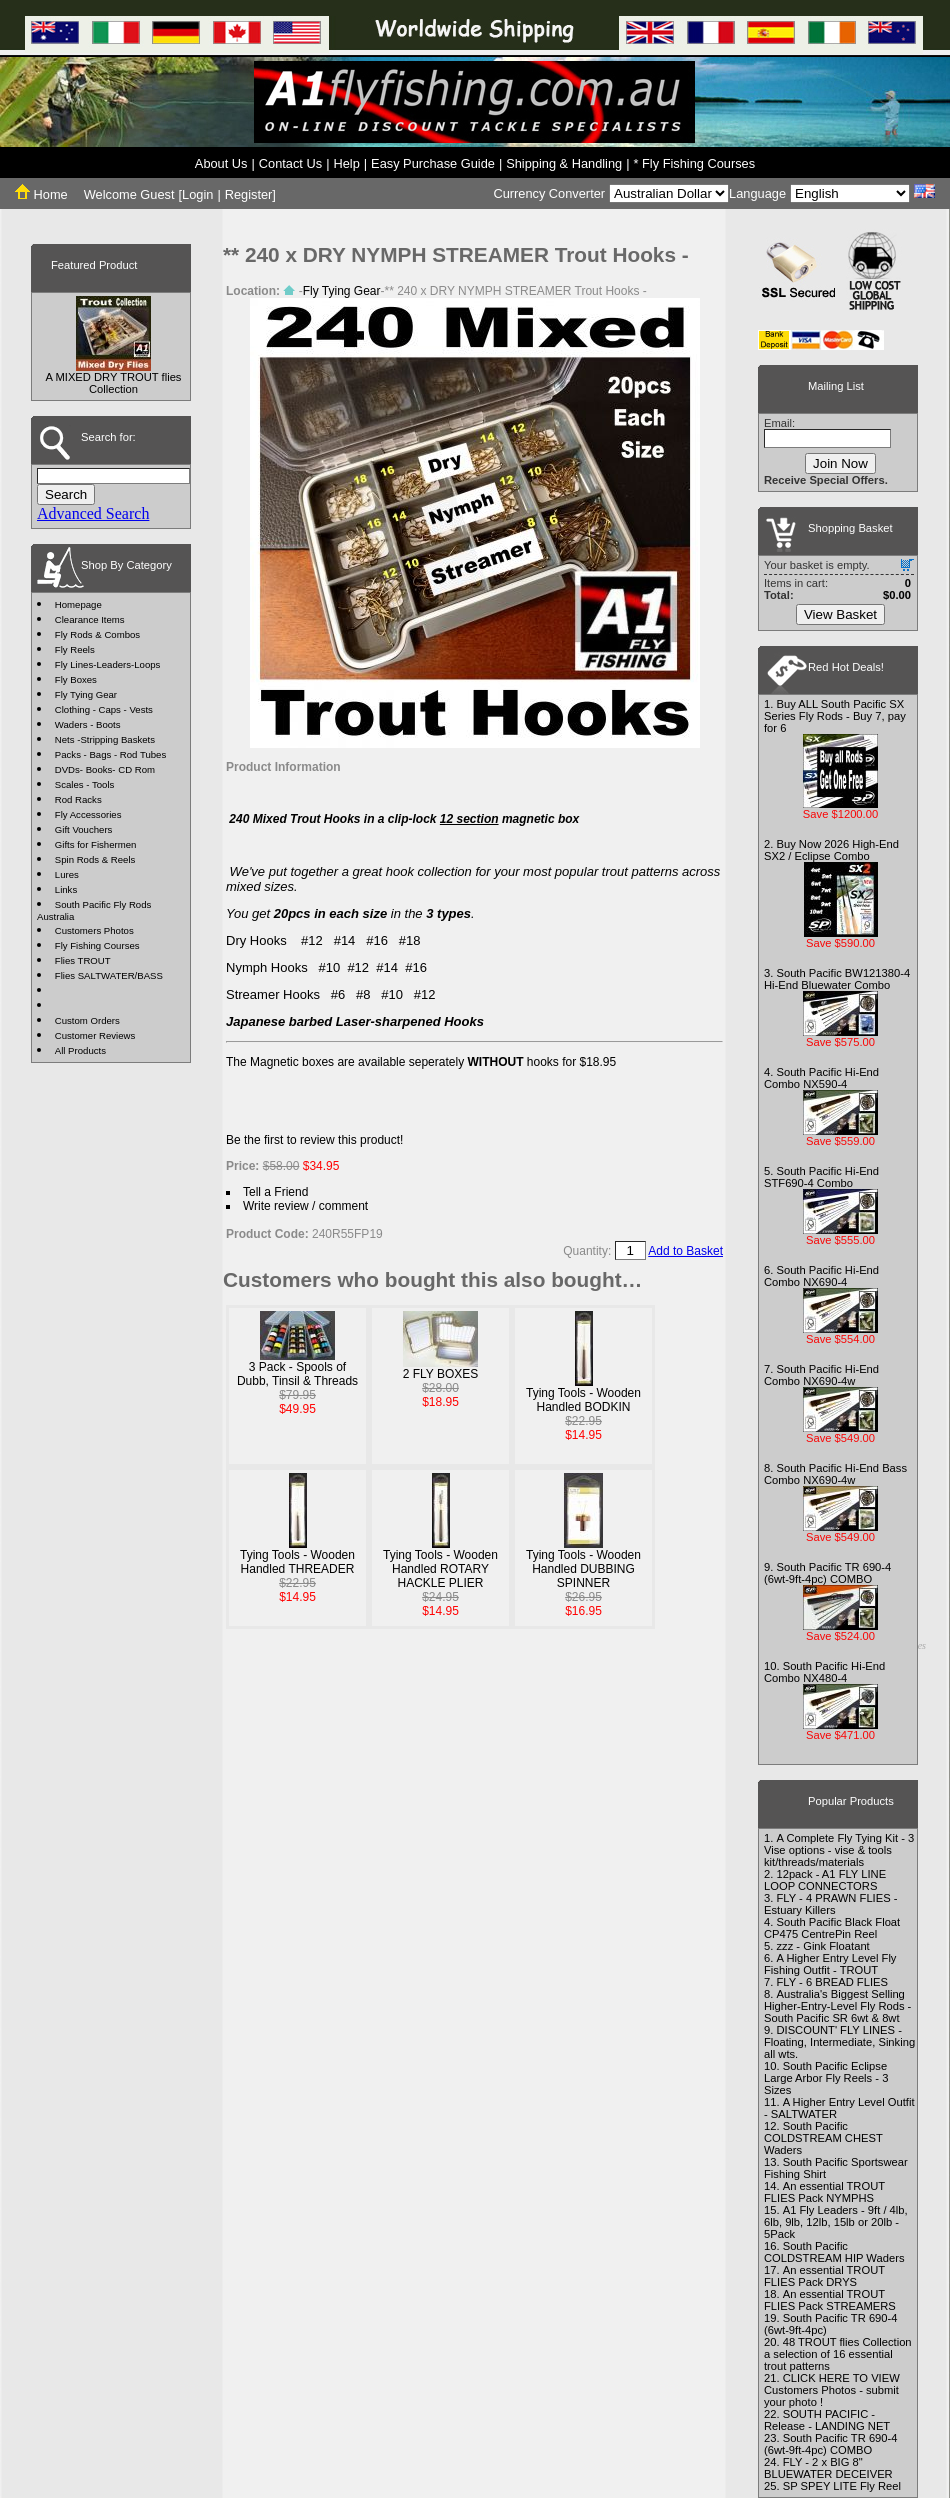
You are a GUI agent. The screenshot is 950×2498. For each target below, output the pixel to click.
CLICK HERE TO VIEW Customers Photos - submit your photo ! (832, 2390)
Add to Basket (685, 1251)
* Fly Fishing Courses (695, 163)
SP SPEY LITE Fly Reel (842, 2486)
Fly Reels (75, 649)
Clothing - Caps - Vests (104, 709)
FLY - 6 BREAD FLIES (832, 1982)
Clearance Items (90, 619)
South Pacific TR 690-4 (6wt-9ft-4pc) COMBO (827, 1573)
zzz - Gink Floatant (822, 1946)
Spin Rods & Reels (95, 859)
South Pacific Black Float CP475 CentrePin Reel (832, 1928)
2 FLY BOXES (441, 1374)
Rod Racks (78, 799)
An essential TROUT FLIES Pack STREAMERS (830, 2300)
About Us (221, 163)
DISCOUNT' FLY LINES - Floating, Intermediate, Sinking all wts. (839, 2042)
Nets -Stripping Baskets (105, 739)
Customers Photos (94, 930)
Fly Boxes (76, 679)
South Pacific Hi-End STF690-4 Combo (821, 1177)
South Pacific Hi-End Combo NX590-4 (821, 1078)
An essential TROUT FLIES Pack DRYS (824, 2276)
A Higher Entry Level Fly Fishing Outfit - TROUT (830, 1964)
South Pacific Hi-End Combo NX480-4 (824, 1672)
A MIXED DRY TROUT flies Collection (114, 383)
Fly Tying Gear (86, 694)
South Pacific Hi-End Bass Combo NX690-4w (835, 1474)
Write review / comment (305, 1206)
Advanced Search (93, 513)
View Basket (840, 614)
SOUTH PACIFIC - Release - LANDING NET (827, 2420)
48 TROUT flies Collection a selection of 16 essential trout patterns (838, 2354)
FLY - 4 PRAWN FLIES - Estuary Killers (830, 1904)
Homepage (78, 604)
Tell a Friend (275, 1192)
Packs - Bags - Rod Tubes (110, 754)
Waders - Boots (88, 724)
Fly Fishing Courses (97, 945)
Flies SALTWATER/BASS (109, 975)
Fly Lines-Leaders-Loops (108, 664)
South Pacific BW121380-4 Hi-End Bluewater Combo (837, 979)
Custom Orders (87, 1020)
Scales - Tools (85, 784)
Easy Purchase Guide (433, 163)
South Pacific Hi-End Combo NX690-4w (821, 1375)
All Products (80, 1050)
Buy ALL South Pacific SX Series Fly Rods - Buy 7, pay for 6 (835, 716)
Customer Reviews (95, 1035)
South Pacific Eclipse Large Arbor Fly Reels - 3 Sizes (826, 2078)
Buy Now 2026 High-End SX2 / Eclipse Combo (831, 850)
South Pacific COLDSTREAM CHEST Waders (823, 2138)
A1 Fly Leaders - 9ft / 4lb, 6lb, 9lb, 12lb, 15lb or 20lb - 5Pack (836, 2222)
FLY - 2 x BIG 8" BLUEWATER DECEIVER (828, 2468)
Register (249, 194)
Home (41, 194)
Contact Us (290, 163)
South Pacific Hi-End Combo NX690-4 (821, 1276)
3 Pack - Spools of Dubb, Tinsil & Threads (297, 1374)
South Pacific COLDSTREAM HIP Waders (834, 2252)
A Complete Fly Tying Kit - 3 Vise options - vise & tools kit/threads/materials (839, 1850)
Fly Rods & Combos (97, 634)
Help (346, 163)
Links (66, 889)
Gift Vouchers (84, 829)
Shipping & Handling (564, 163)
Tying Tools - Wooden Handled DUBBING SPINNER (583, 1569)
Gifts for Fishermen (96, 844)
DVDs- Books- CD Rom (105, 769)
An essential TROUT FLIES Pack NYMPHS (824, 2192)
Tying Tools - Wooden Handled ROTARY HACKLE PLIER (440, 1569)
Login (197, 194)
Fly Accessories (88, 814)
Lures (67, 874)
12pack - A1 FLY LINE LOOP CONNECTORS (825, 1880)
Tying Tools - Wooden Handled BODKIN (583, 1400)
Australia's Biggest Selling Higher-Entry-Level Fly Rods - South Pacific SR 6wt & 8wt (837, 2006)
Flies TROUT (83, 960)
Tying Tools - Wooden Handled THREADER (297, 1562)
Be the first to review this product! (314, 1140)
